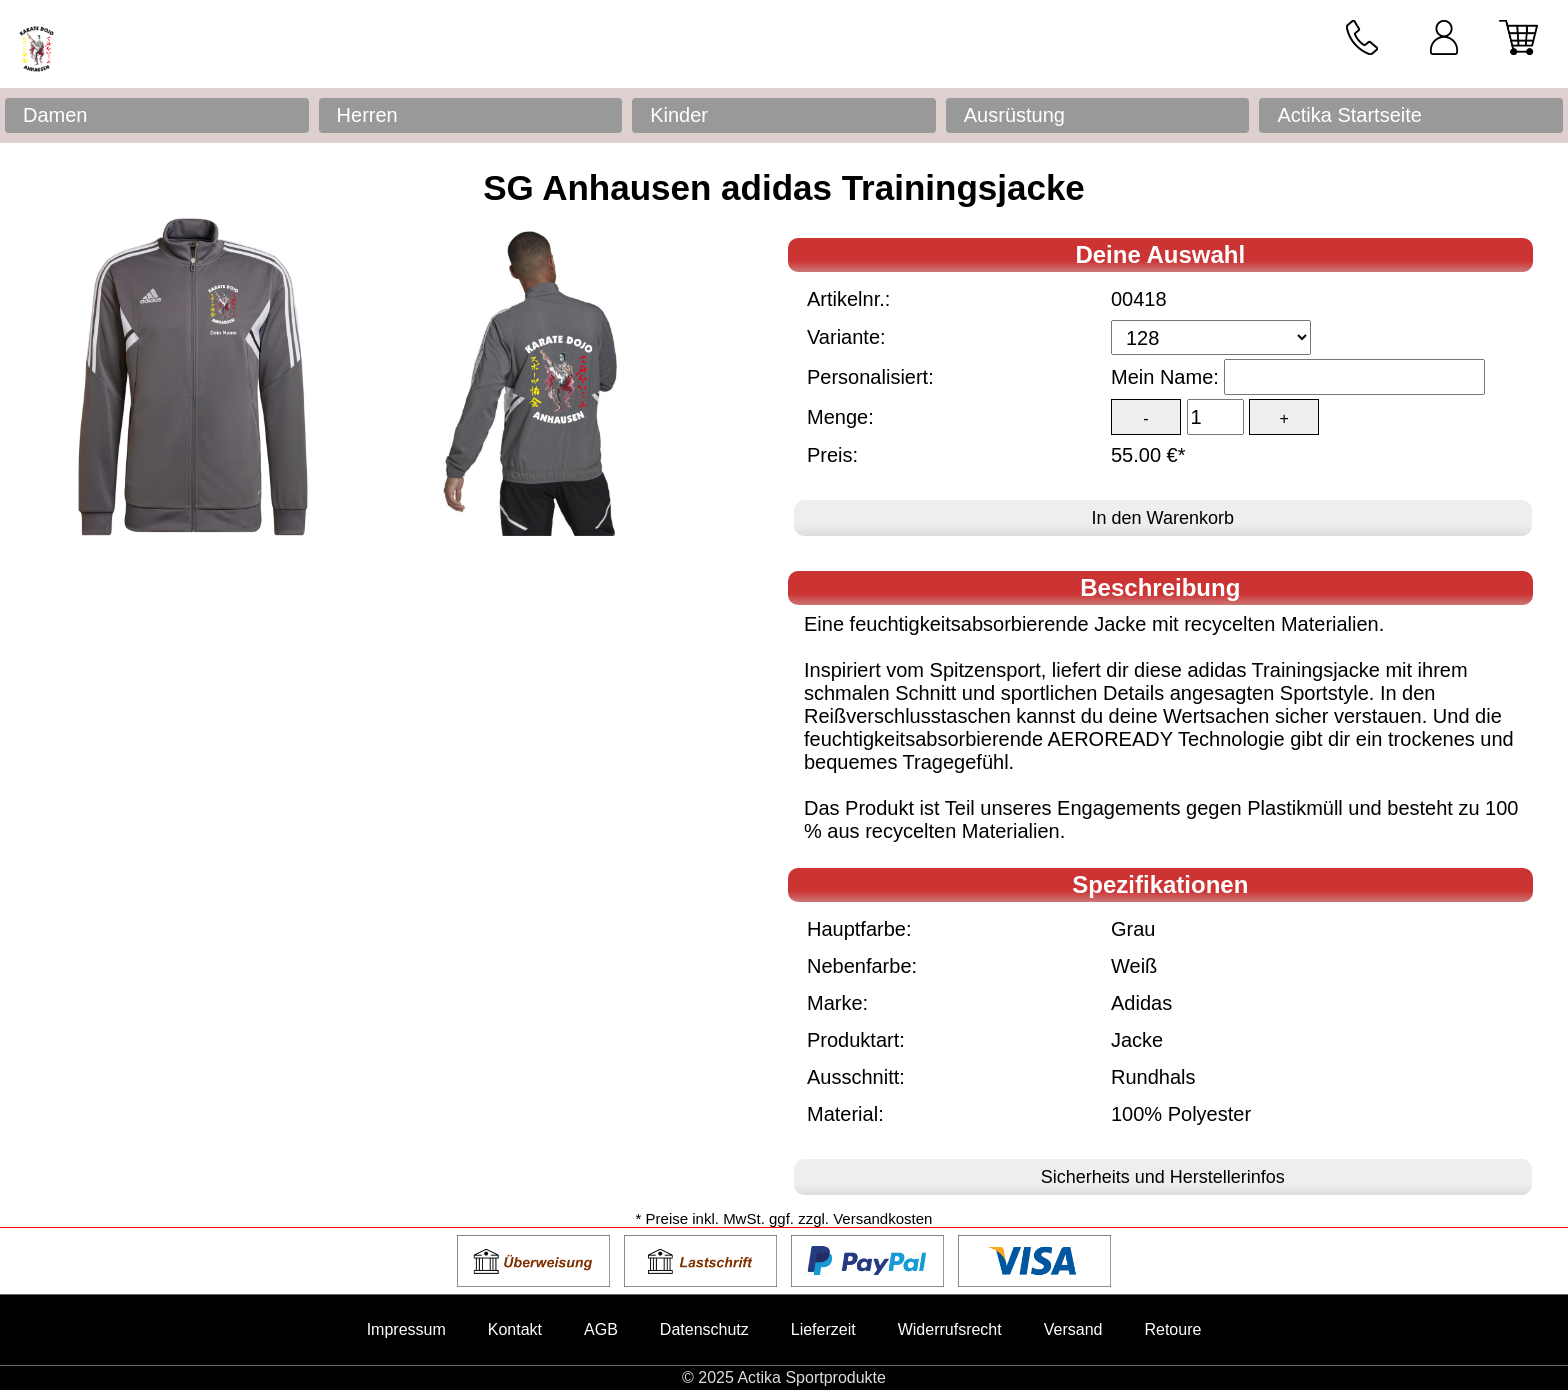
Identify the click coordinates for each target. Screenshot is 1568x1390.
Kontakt (515, 1329)
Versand (1073, 1329)
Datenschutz (704, 1329)
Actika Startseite (1349, 115)
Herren (367, 115)
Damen (55, 115)
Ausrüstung (1014, 115)
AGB (601, 1329)
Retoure (1172, 1329)
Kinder (679, 115)
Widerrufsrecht (950, 1329)
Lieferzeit (823, 1329)
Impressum (406, 1329)
